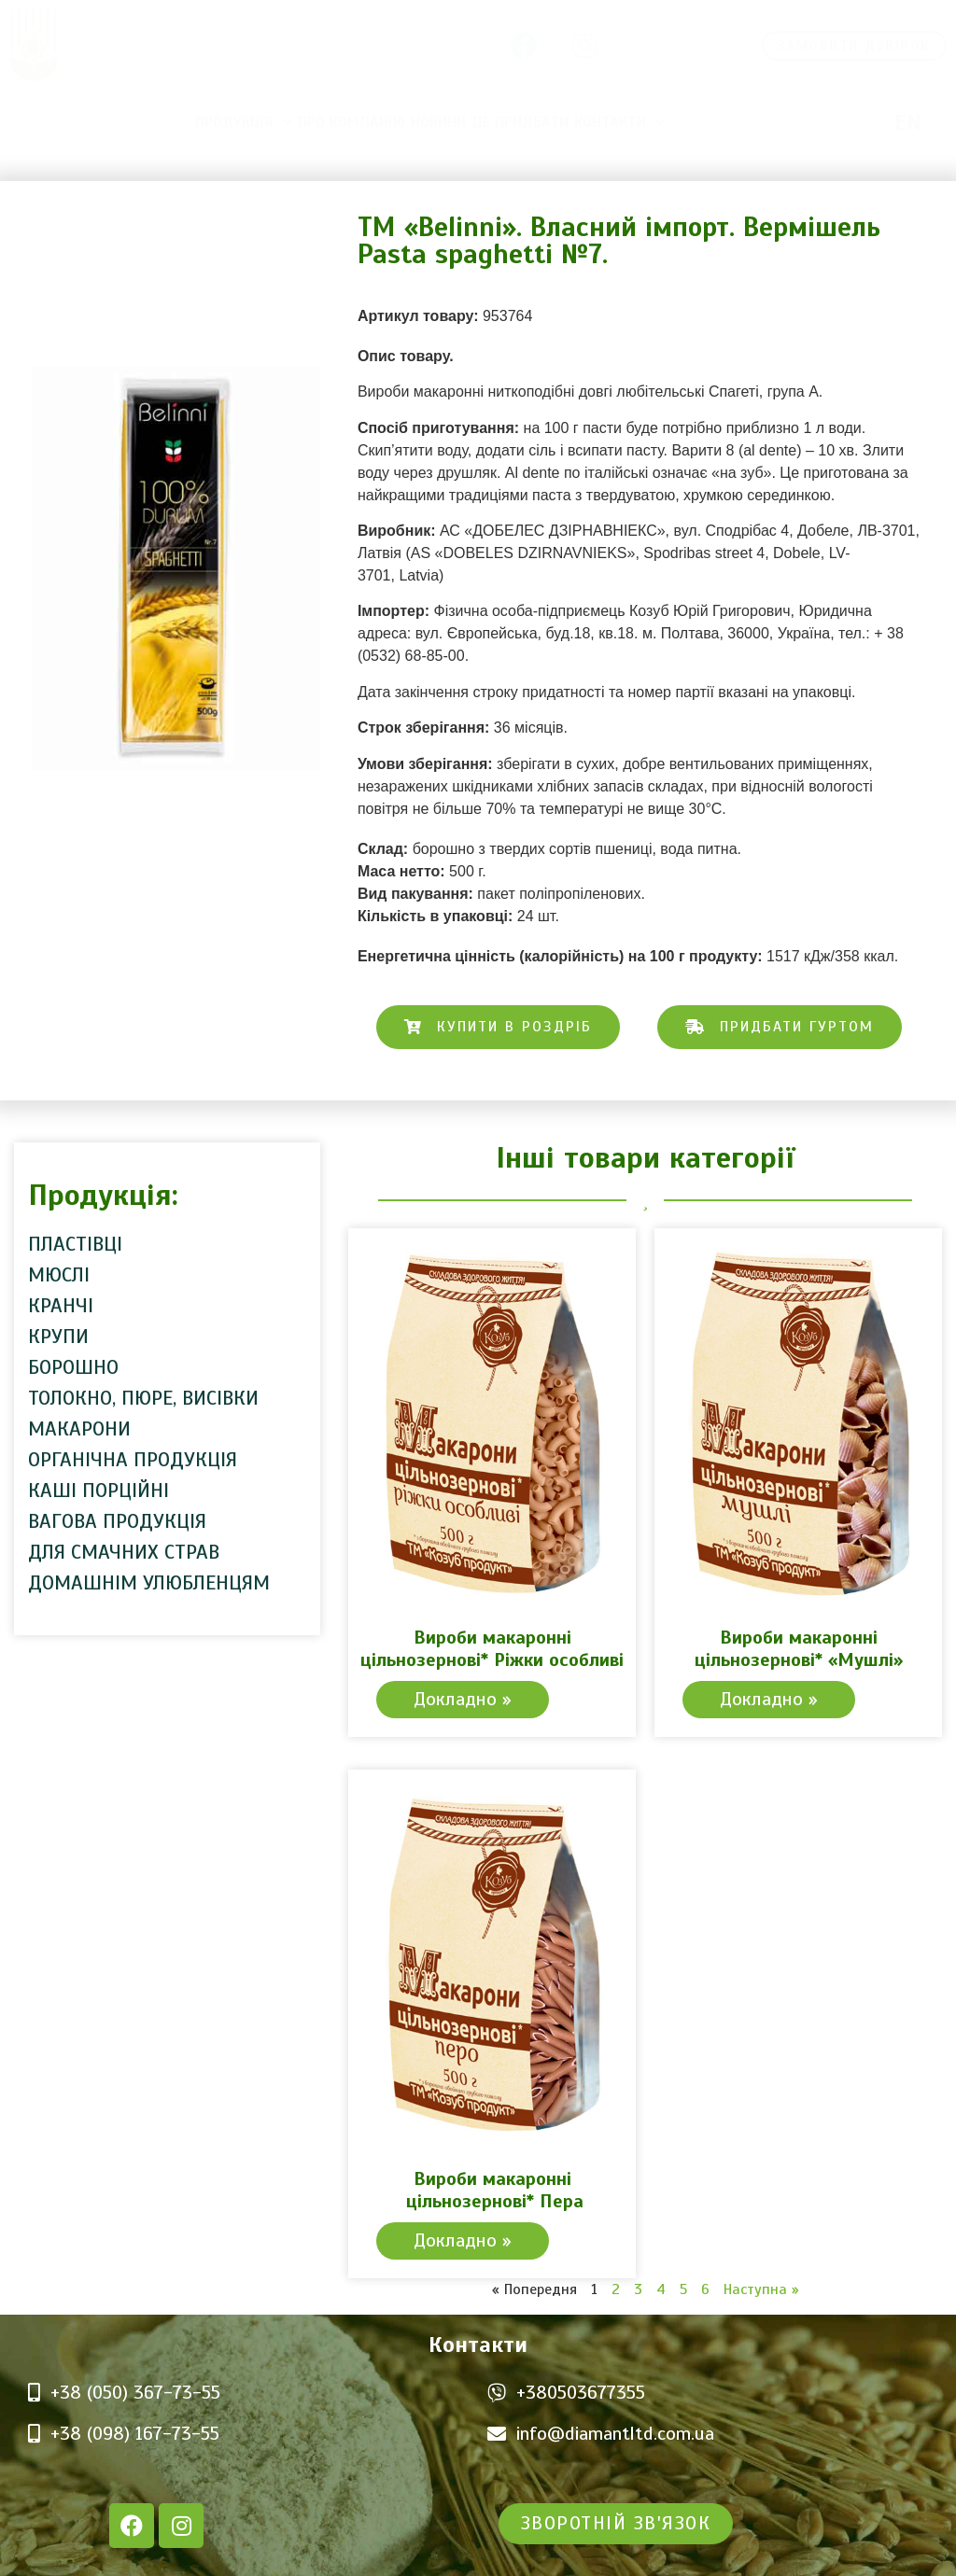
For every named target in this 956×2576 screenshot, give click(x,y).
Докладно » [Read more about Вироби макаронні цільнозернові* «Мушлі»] (769, 1699)
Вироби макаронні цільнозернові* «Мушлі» (799, 1649)
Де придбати (520, 122)
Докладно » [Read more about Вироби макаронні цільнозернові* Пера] (463, 2240)
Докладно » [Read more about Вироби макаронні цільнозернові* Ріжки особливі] (463, 1699)
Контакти (619, 121)
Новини (438, 122)
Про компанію (351, 122)
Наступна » (761, 2289)
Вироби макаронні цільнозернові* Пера (492, 2190)
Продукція (243, 121)
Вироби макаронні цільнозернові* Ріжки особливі (492, 1649)
